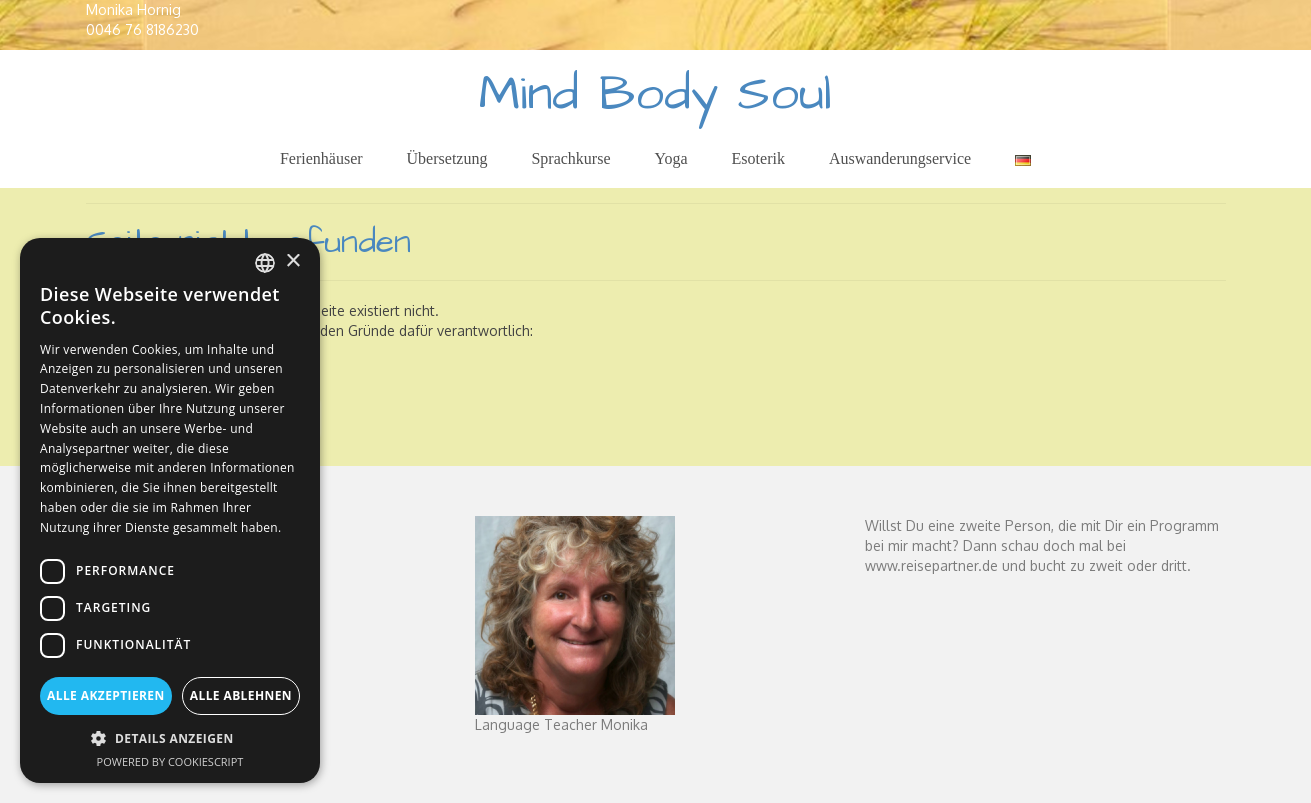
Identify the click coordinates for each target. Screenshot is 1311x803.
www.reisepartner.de (931, 565)
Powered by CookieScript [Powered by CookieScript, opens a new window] (170, 761)
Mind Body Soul (655, 94)
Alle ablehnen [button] (241, 695)
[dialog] (170, 510)
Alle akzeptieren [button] (106, 695)
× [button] (292, 261)
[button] (170, 738)
